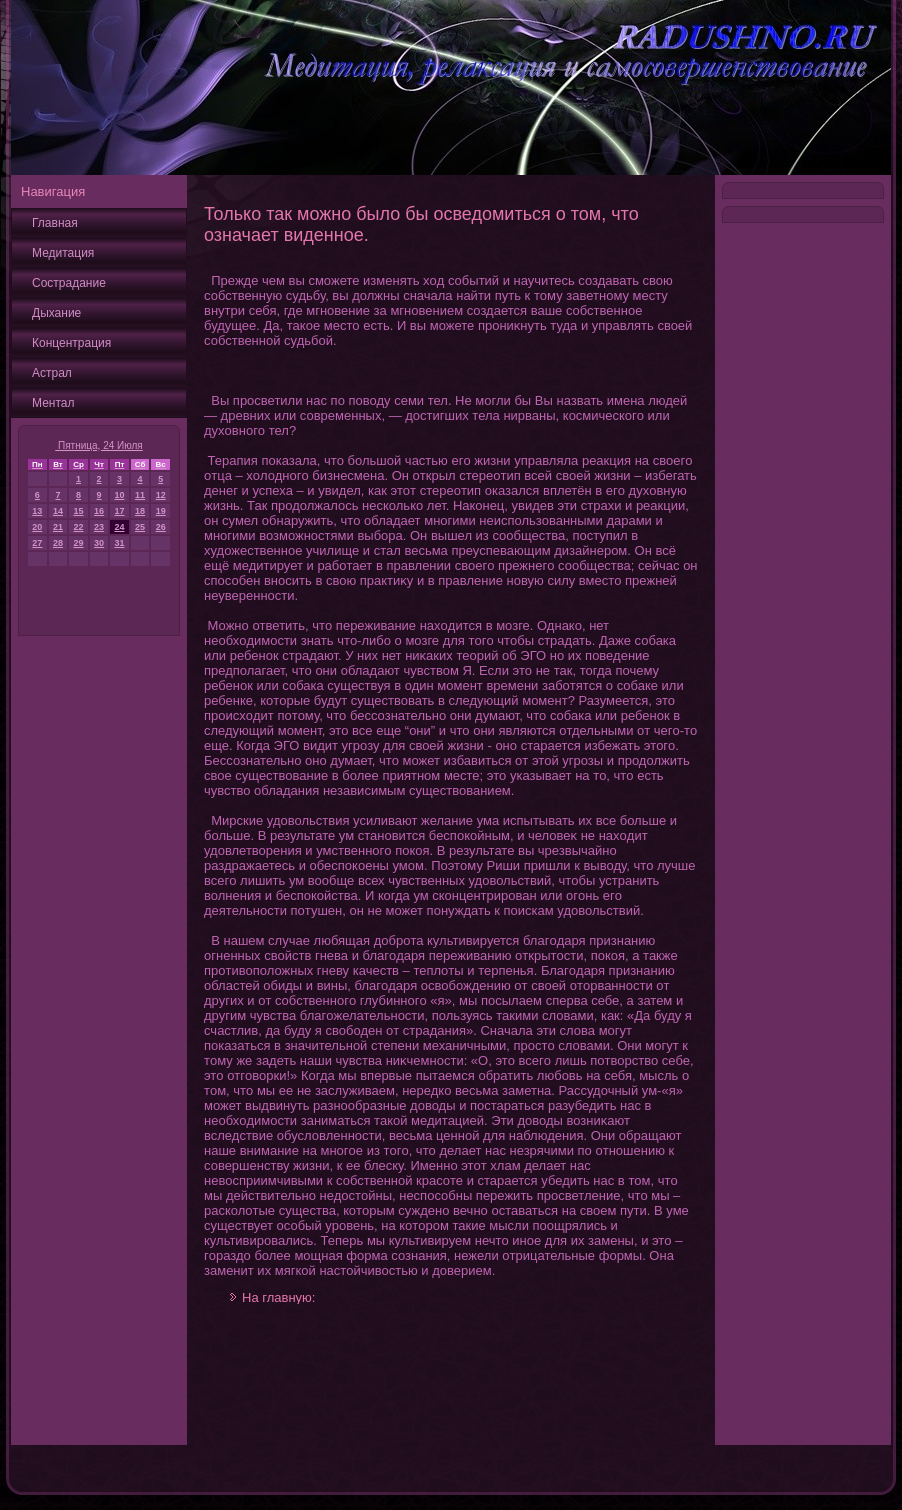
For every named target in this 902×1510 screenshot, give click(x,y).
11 (140, 495)
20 (37, 527)
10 (119, 495)
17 (119, 511)
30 (99, 543)
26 (161, 527)
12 (161, 495)
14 (58, 511)
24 (119, 527)
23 (99, 527)
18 (140, 511)
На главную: (278, 1297)
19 (161, 511)
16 (99, 511)
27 (37, 543)
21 (58, 527)
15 (79, 511)
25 (140, 527)
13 (37, 511)
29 (79, 543)
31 (119, 543)
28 (58, 543)
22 (79, 527)
